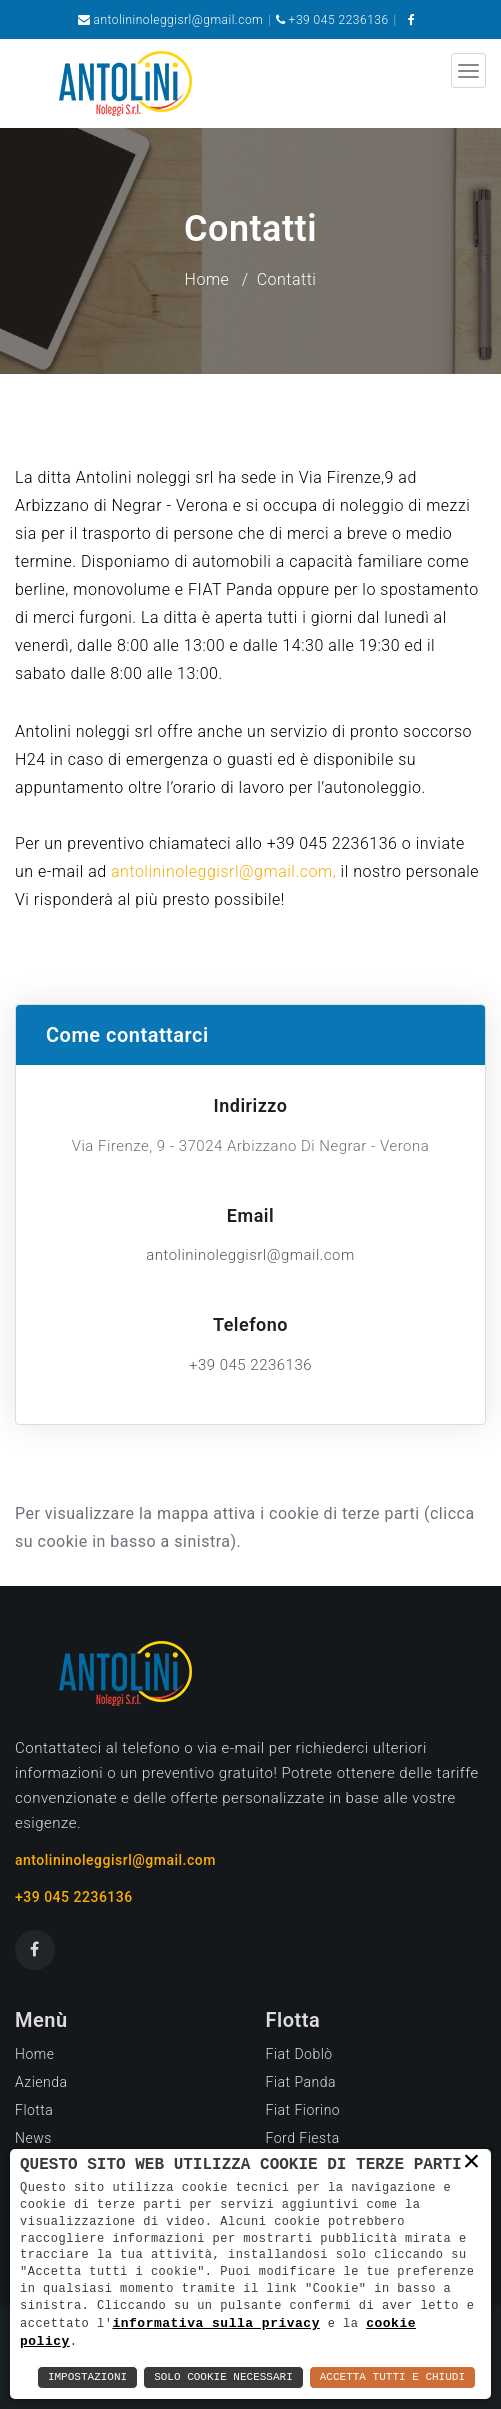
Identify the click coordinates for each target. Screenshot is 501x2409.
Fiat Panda (301, 2082)
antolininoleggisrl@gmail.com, (223, 871)
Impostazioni (87, 2377)
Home (207, 279)
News (33, 2138)
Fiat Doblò (299, 2054)
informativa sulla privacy (216, 2322)
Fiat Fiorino (303, 2110)
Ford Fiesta (303, 2138)
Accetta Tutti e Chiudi (392, 2377)
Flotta (34, 2110)
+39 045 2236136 (339, 20)
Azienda (41, 2082)
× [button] (472, 2162)
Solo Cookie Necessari (223, 2377)
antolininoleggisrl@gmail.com (179, 20)
